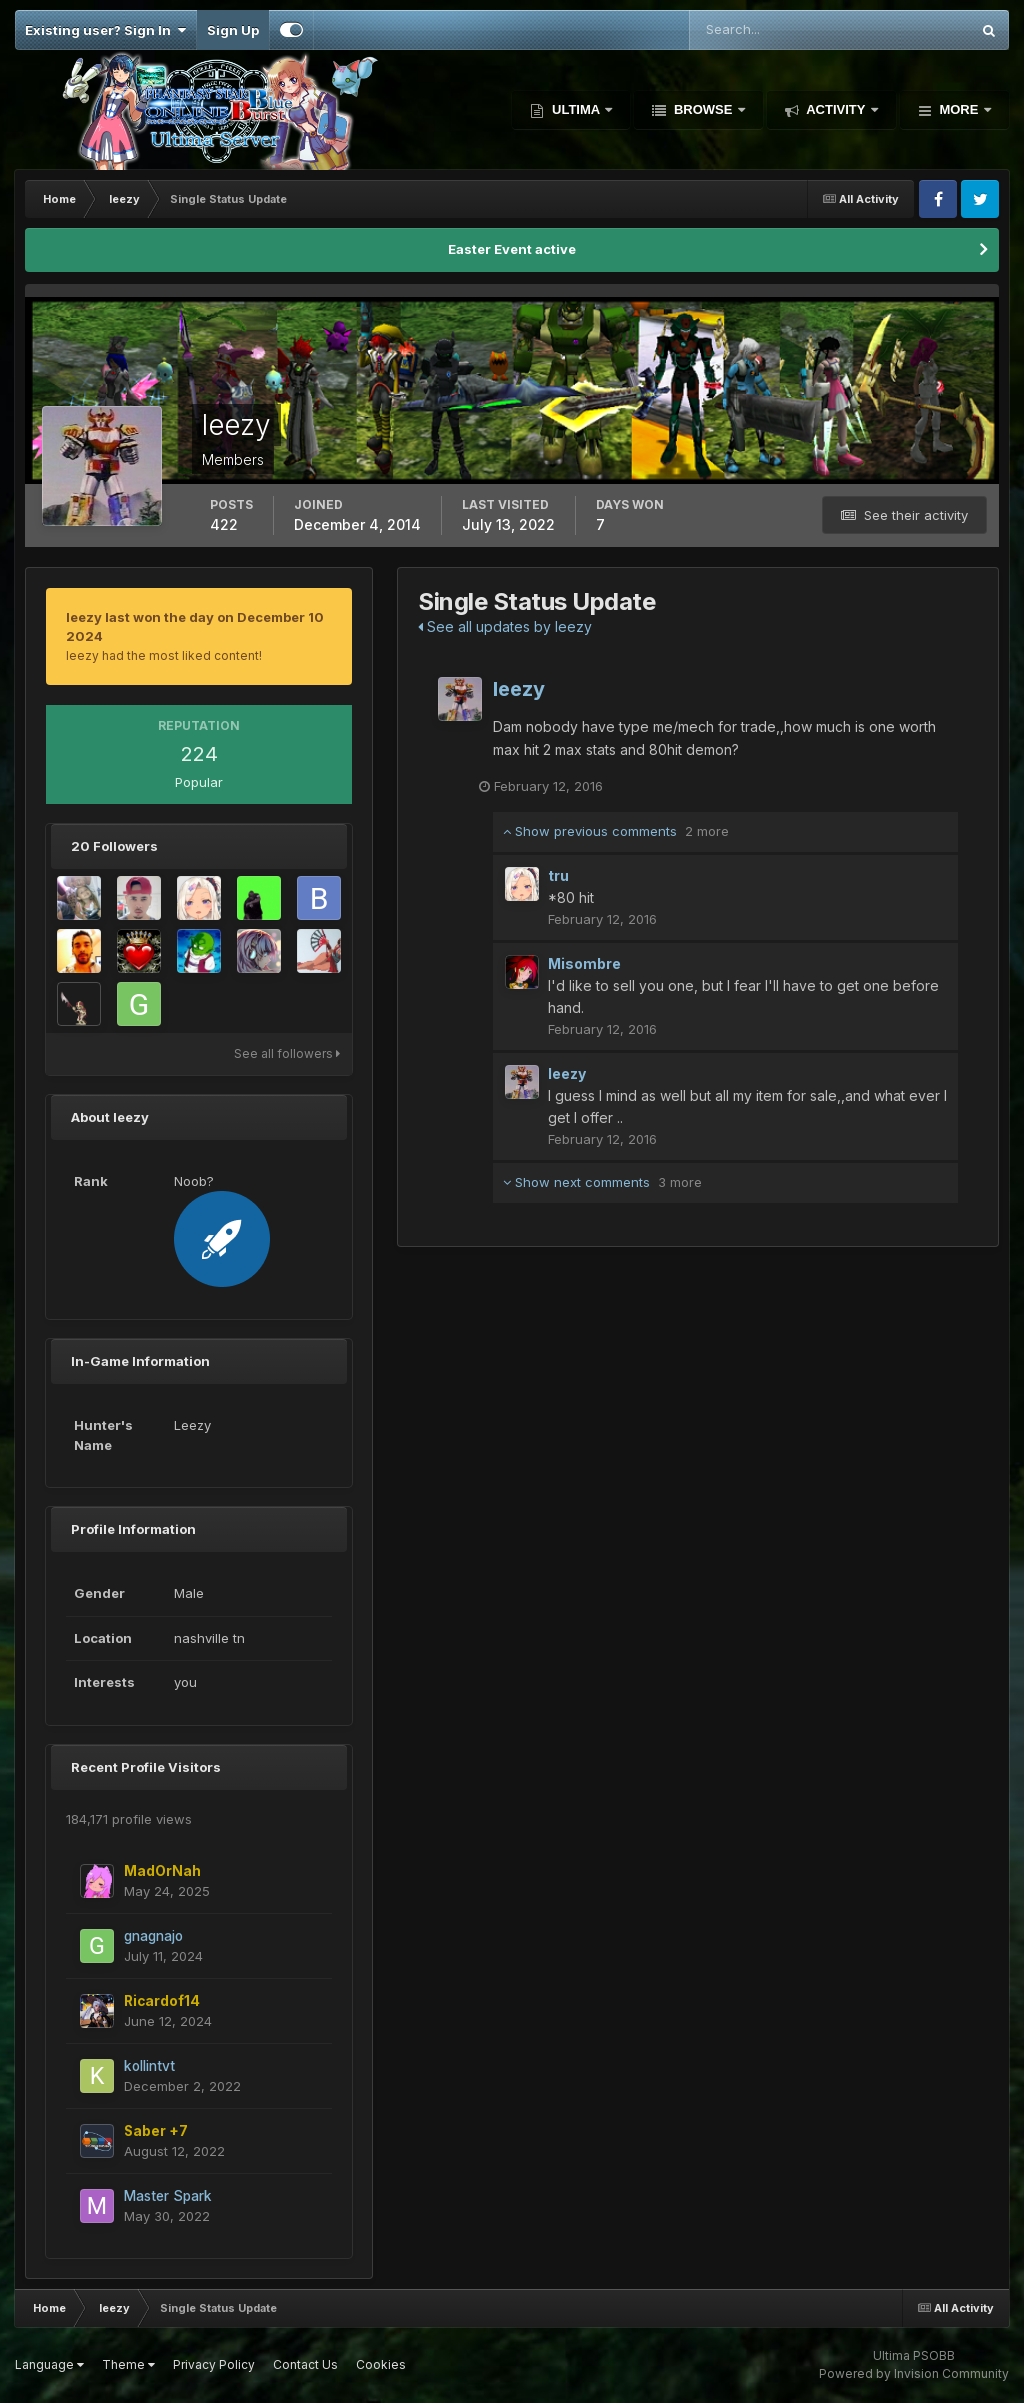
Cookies (381, 2364)
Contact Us (305, 2364)
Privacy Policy (214, 2364)
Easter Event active (512, 249)
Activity (836, 109)
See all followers (287, 1053)
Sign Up (233, 30)
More (959, 109)
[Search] (764, 30)
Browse (703, 109)
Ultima (575, 109)
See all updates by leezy (505, 626)
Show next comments (602, 1183)
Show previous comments (616, 832)
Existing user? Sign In (105, 30)
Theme (128, 2364)
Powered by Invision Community (914, 2373)
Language (49, 2364)
